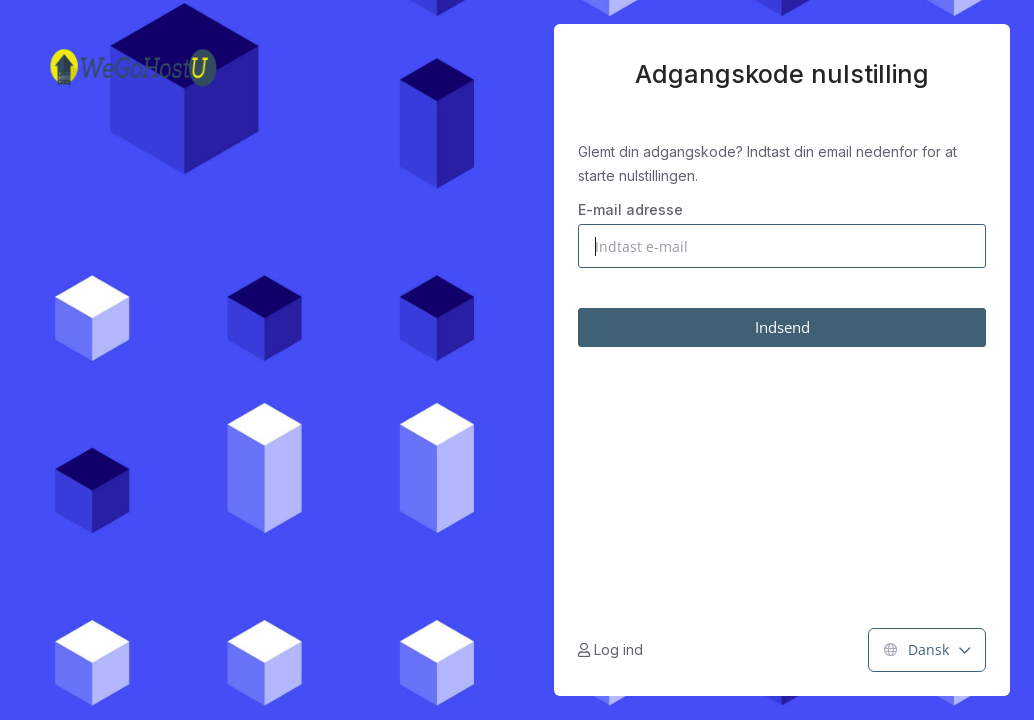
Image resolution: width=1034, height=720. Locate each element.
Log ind (610, 649)
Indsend (782, 327)
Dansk (927, 649)
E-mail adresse (630, 209)
